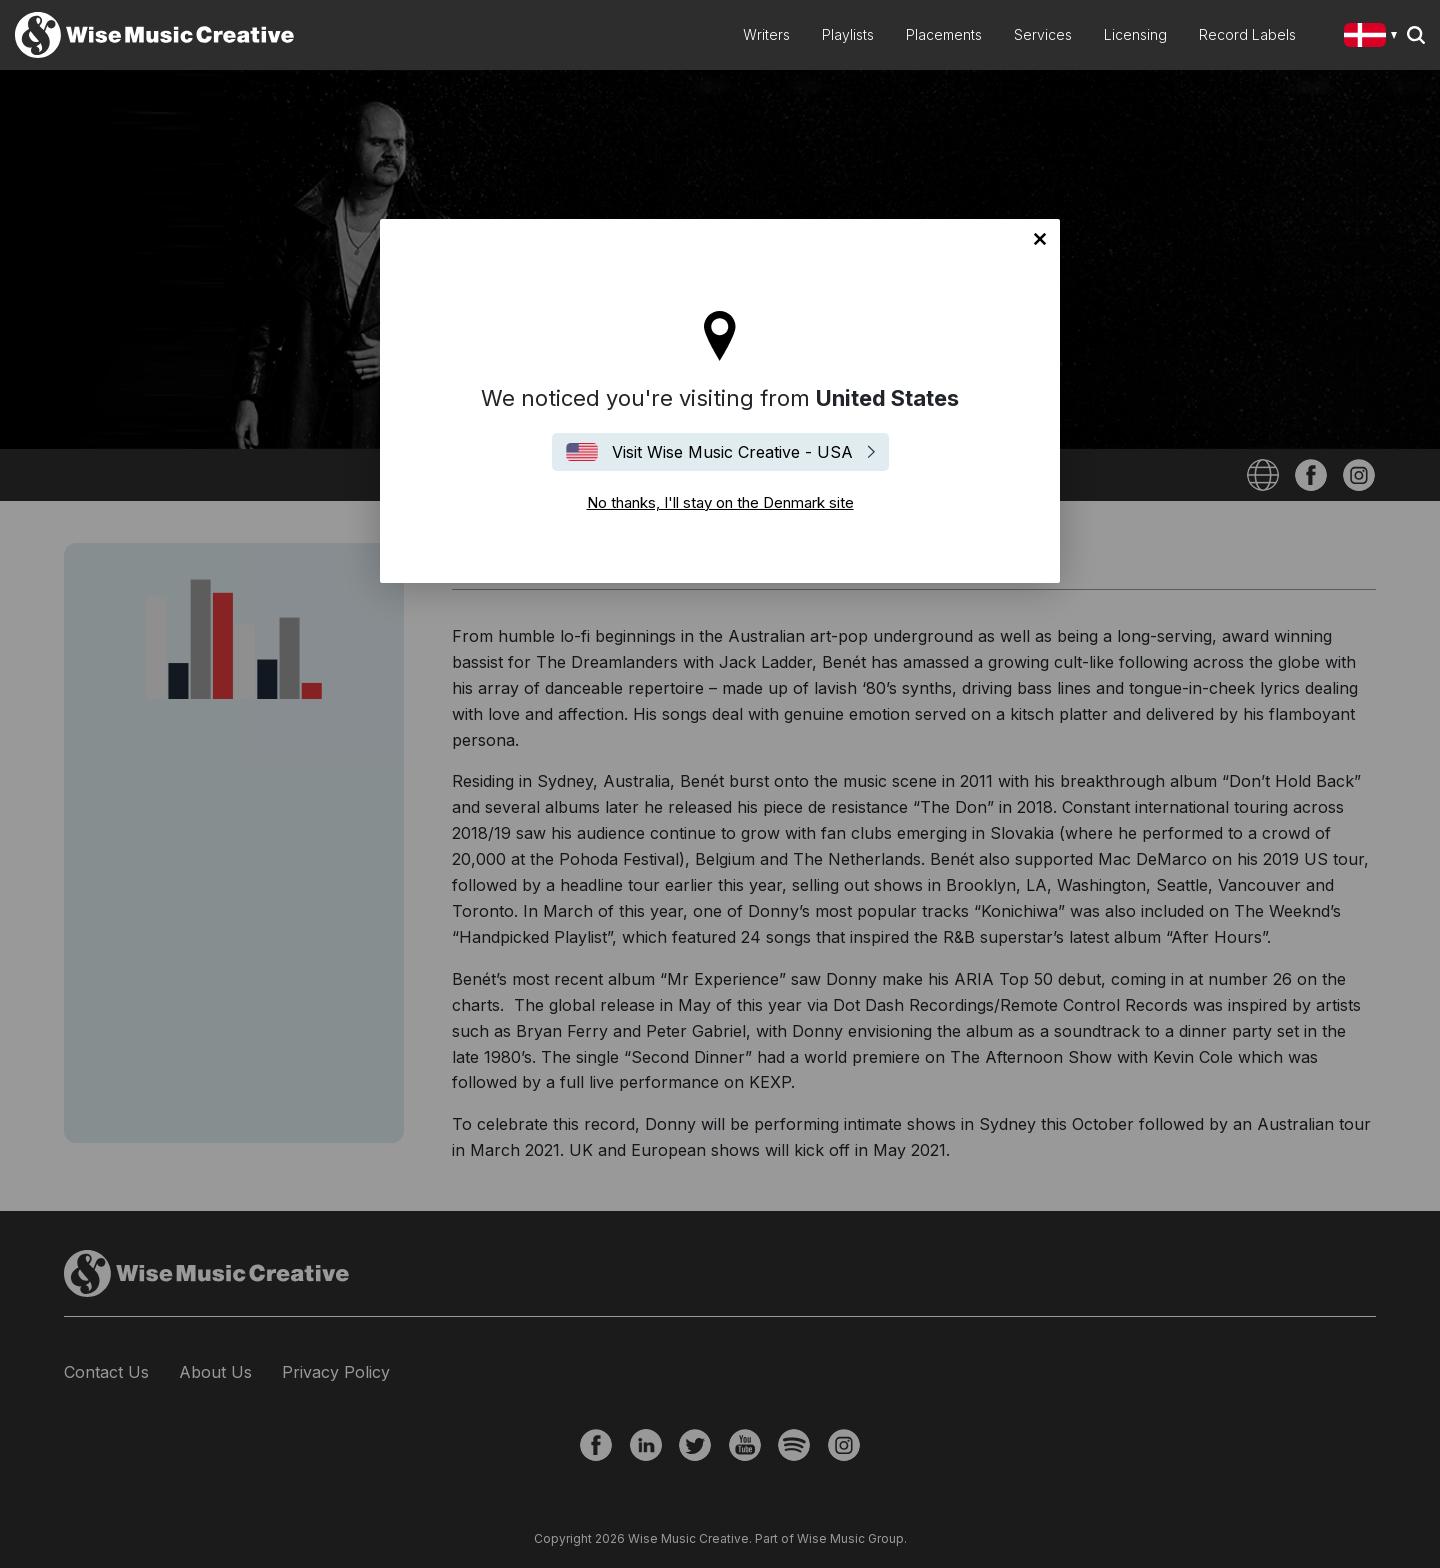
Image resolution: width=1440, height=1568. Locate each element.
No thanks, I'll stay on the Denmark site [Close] (1040, 239)
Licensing (1135, 34)
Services (1043, 34)
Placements (944, 34)
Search (1416, 35)
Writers (766, 34)
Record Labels (1247, 34)
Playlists (848, 34)
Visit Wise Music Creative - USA (732, 452)
